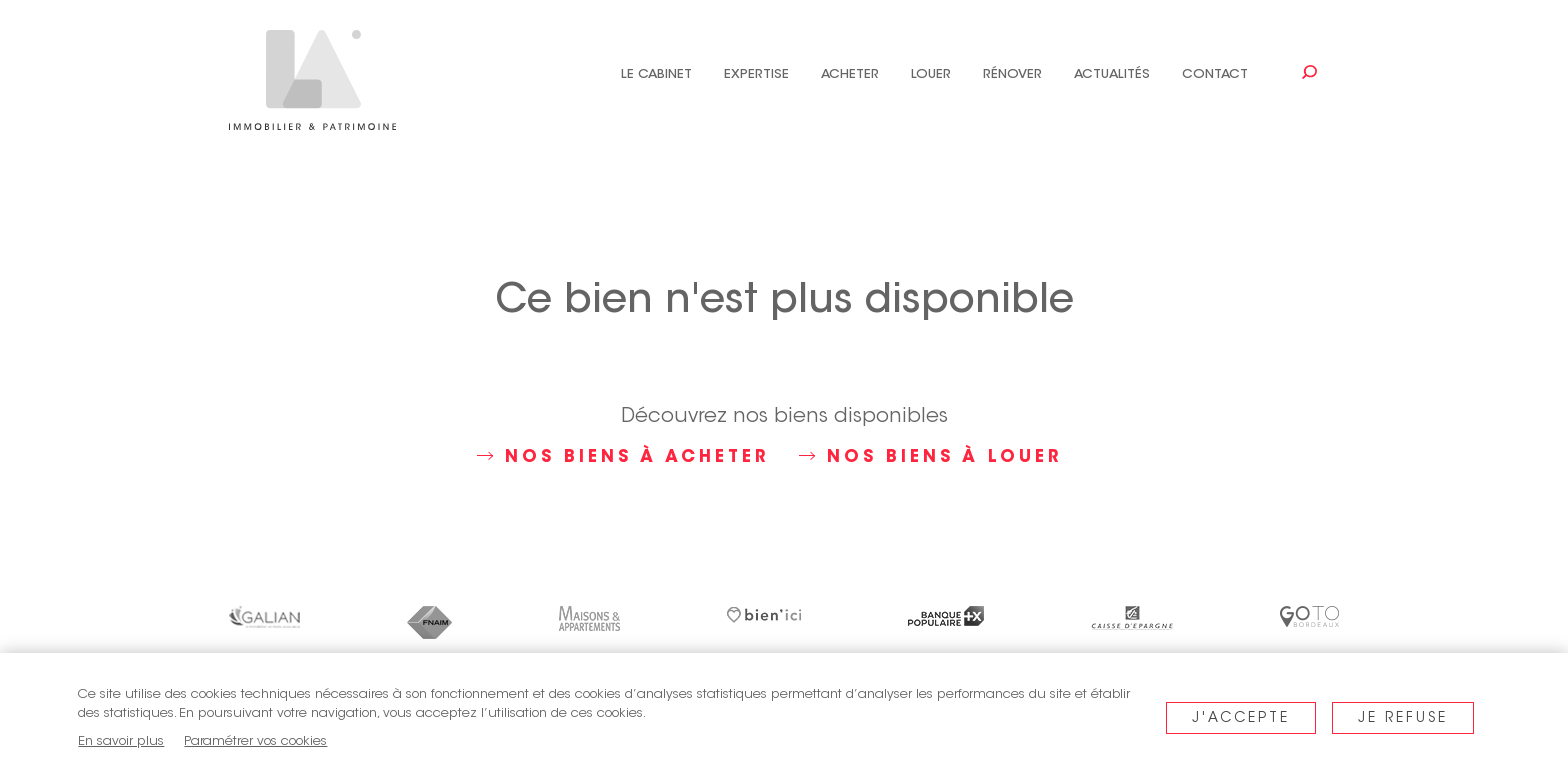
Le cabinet (656, 74)
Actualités (1112, 74)
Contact (1215, 74)
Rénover (1012, 74)
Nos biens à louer (930, 457)
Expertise (756, 74)
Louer (931, 74)
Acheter (850, 74)
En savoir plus (121, 741)
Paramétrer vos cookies (255, 741)
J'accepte (1241, 719)
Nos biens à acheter (623, 457)
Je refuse (1403, 719)
